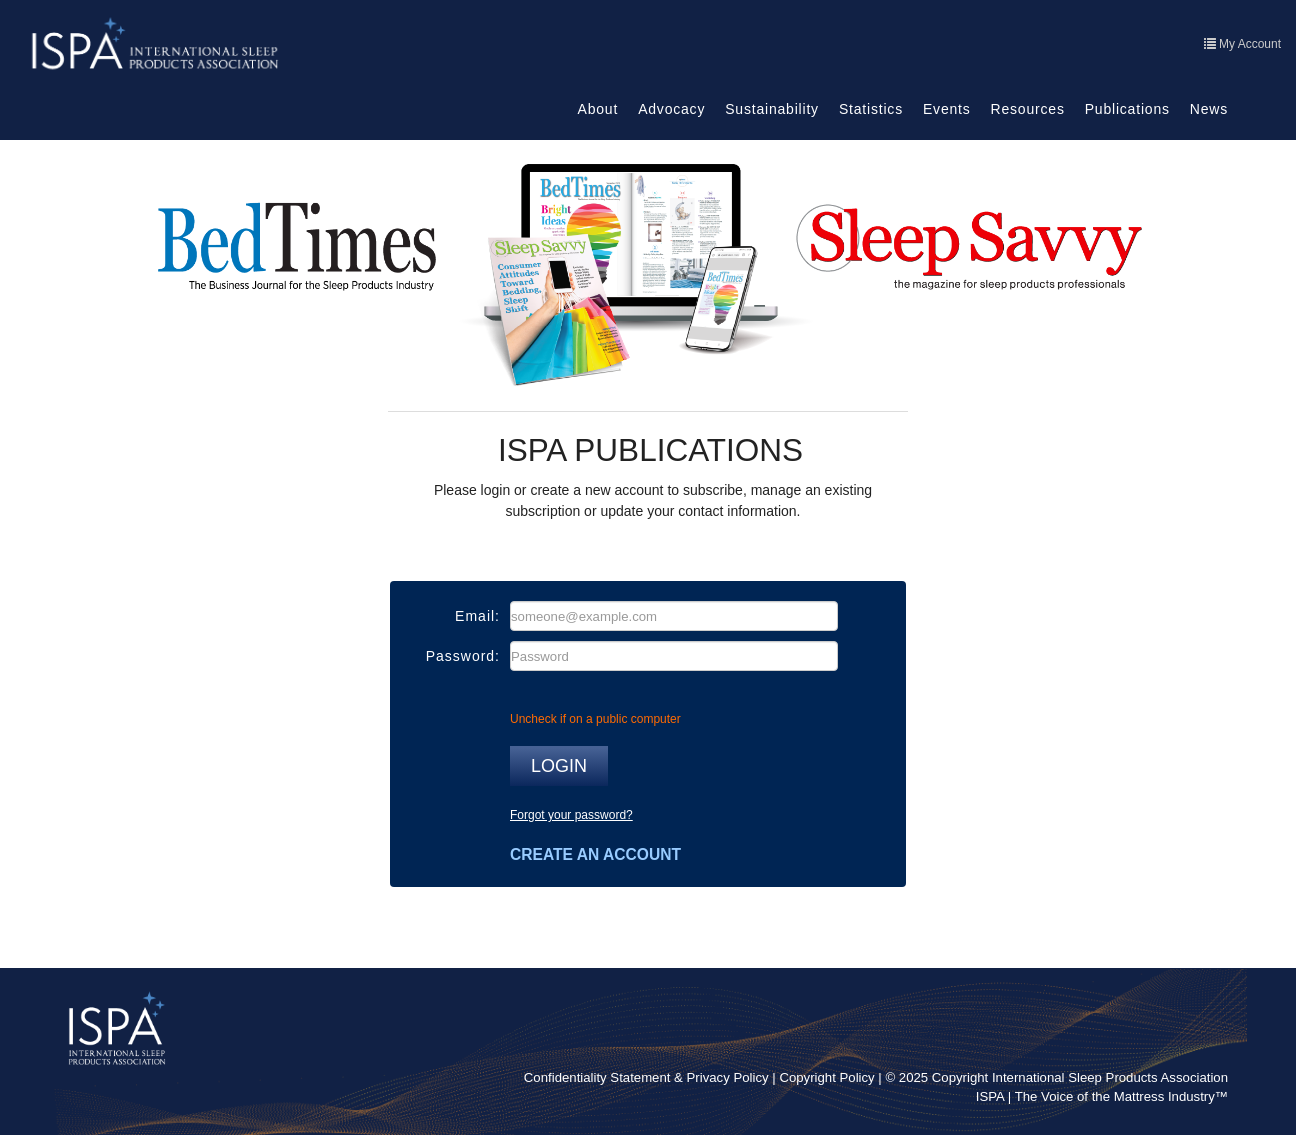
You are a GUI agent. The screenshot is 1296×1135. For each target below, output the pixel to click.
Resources (1028, 109)
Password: (463, 656)
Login (559, 766)
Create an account (595, 854)
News (1209, 109)
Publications (1127, 109)
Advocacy (671, 109)
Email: (477, 616)
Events (947, 109)
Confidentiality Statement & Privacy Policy (646, 1077)
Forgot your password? (571, 815)
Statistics (871, 109)
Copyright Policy (826, 1077)
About (598, 109)
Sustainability (772, 109)
